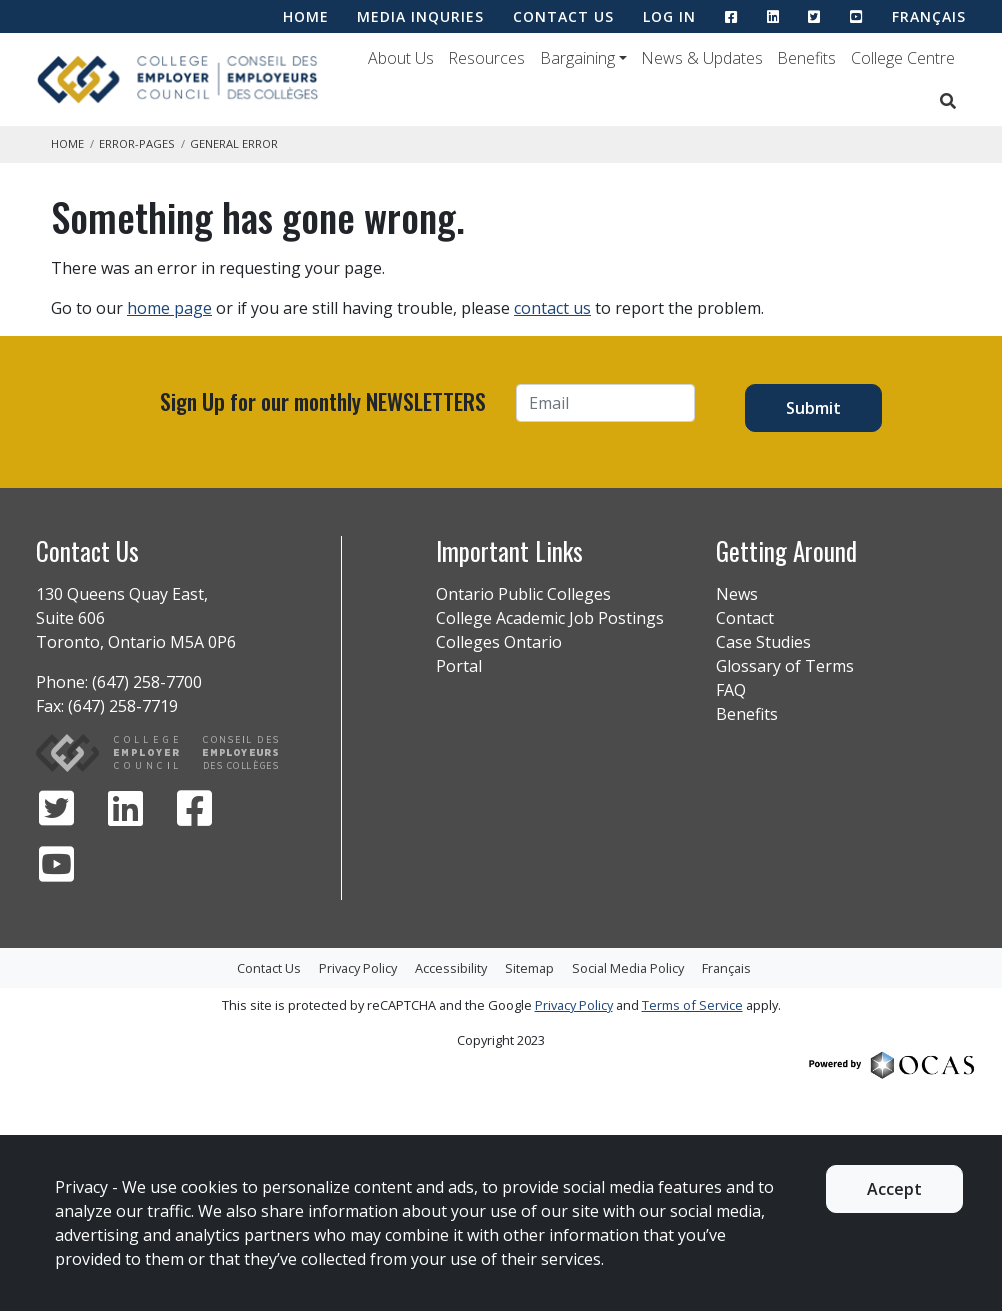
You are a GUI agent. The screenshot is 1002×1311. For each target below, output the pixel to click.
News (737, 594)
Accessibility (451, 968)
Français (929, 16)
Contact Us (269, 968)
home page (169, 308)
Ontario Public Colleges (523, 594)
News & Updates (702, 58)
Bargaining (577, 58)
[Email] (605, 403)
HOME (306, 16)
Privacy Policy (358, 968)
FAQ (731, 690)
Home (67, 143)
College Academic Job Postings (550, 618)
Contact (745, 618)
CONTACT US (563, 16)
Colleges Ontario (499, 642)
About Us (401, 58)
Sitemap (529, 968)
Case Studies (763, 642)
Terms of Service (692, 1005)
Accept (894, 1189)
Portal (459, 666)
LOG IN (669, 16)
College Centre (903, 58)
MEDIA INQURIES (420, 16)
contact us (552, 308)
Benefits (806, 58)
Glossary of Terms (785, 666)
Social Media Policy (628, 968)
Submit (813, 408)
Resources (486, 58)
